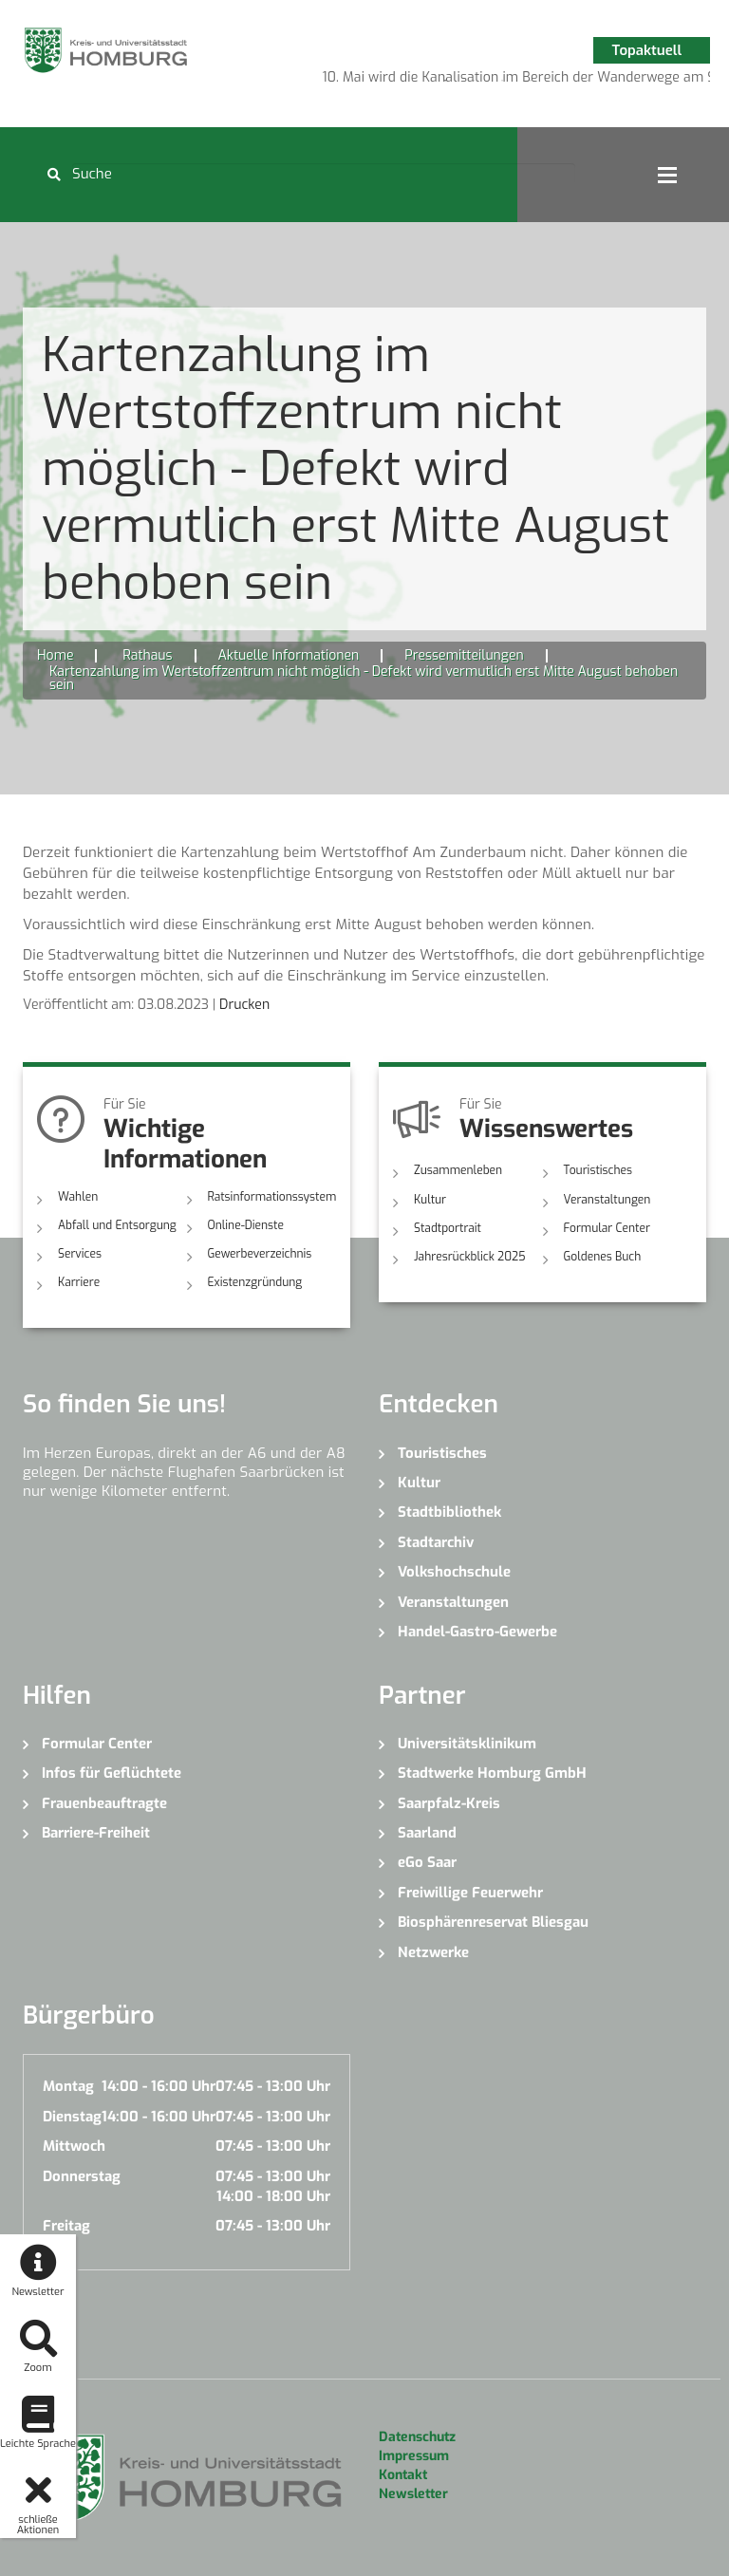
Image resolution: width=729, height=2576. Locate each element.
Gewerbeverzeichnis (260, 1253)
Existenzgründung (255, 1282)
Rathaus (147, 655)
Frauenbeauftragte (104, 1803)
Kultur (430, 1199)
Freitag (66, 2225)
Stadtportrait (447, 1228)
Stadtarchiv (436, 1542)
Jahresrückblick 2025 (470, 1256)
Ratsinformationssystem (272, 1196)
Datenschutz (417, 2437)
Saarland (427, 1832)
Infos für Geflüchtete (111, 1773)
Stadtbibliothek (449, 1512)
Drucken (244, 1005)
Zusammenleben (458, 1170)
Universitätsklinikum (467, 1743)
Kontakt (403, 2475)
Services (80, 1253)
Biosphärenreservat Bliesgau (493, 1922)
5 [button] (530, 80)
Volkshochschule (454, 1571)
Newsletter (413, 2494)
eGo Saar (427, 1862)
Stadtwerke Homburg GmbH (492, 1773)
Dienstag (72, 2116)
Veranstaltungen (607, 1199)
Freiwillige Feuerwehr (470, 1892)
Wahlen (78, 1196)
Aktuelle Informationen (289, 655)
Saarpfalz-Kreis (449, 1803)
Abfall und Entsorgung (117, 1225)
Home (55, 655)
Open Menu (667, 175)
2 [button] (445, 80)
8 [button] (616, 80)
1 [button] (416, 80)
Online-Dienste (246, 1225)
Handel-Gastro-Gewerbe (477, 1631)
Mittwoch (74, 2146)
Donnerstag (82, 2176)
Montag (68, 2086)
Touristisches (598, 1170)
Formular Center (607, 1228)
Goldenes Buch (603, 1256)
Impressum (414, 2456)
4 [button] (502, 80)
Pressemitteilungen (463, 655)
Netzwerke (433, 1952)
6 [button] (559, 80)
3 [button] (473, 80)
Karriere (79, 1282)
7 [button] (587, 80)
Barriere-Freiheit (96, 1832)
